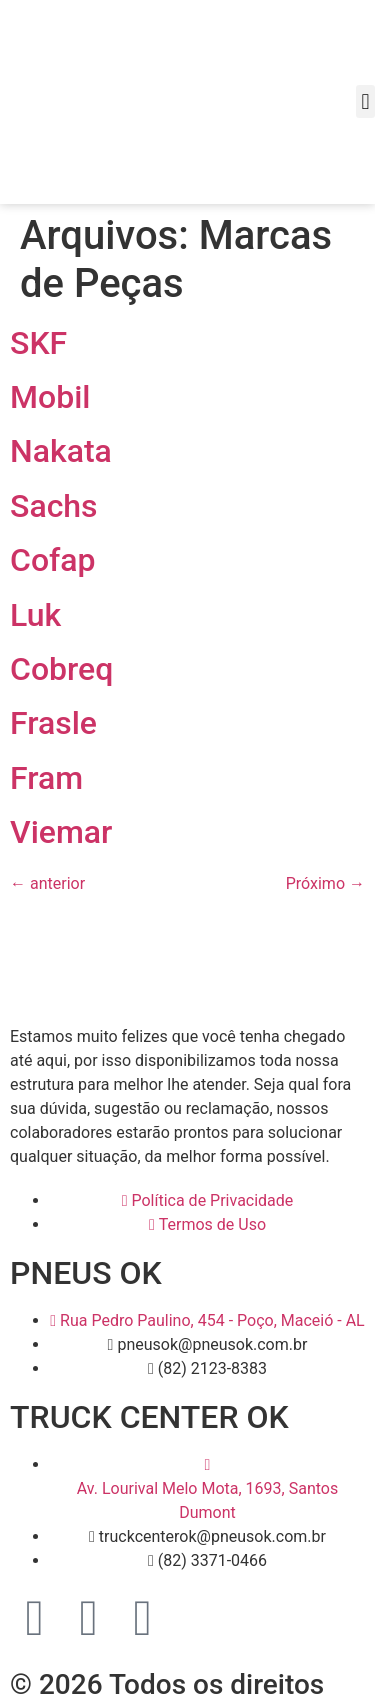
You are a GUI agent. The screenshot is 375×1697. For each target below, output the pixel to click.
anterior (47, 883)
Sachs (54, 506)
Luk (35, 615)
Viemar (61, 832)
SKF (38, 343)
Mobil (50, 397)
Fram (46, 778)
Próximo (325, 883)
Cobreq (61, 669)
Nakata (61, 451)
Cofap (53, 560)
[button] (365, 101)
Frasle (53, 723)
